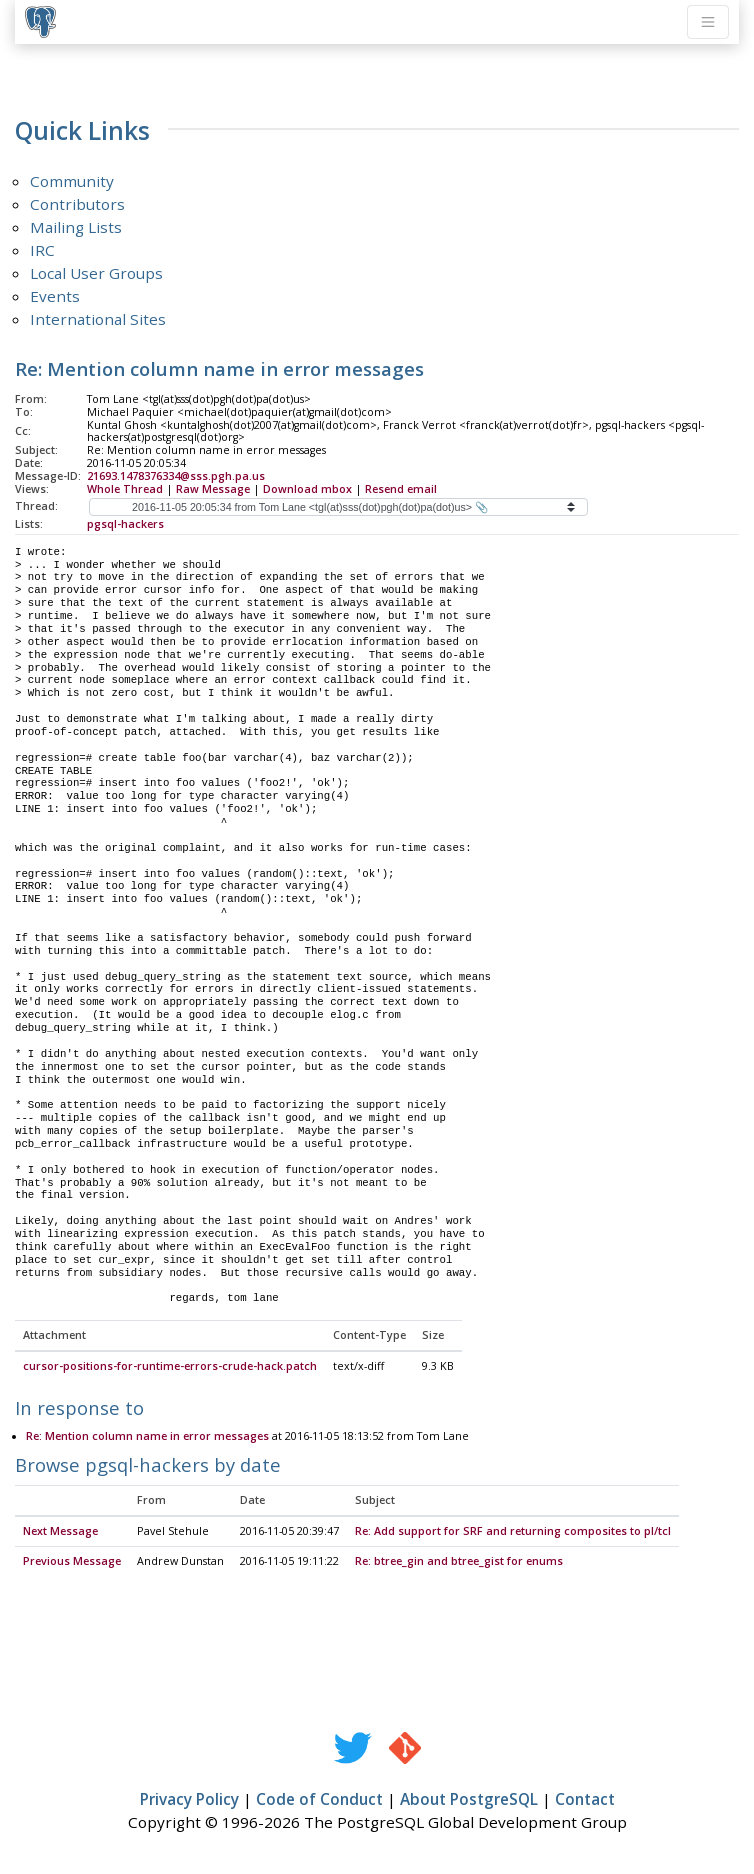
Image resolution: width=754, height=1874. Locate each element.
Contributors (77, 204)
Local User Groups (96, 273)
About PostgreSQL (469, 1800)
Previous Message (72, 1562)
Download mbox (307, 489)
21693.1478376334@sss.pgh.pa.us (176, 476)
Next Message (60, 1532)
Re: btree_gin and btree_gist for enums (459, 1562)
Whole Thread (125, 489)
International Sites (98, 319)
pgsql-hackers (125, 524)
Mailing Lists (76, 227)
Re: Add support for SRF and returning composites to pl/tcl (513, 1532)
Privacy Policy (189, 1800)
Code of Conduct (319, 1800)
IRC (42, 250)
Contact (585, 1800)
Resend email (401, 489)
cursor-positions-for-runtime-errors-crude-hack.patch (170, 1367)
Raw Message (213, 489)
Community (72, 181)
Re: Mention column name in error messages (147, 1437)
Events (55, 296)
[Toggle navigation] (708, 22)
